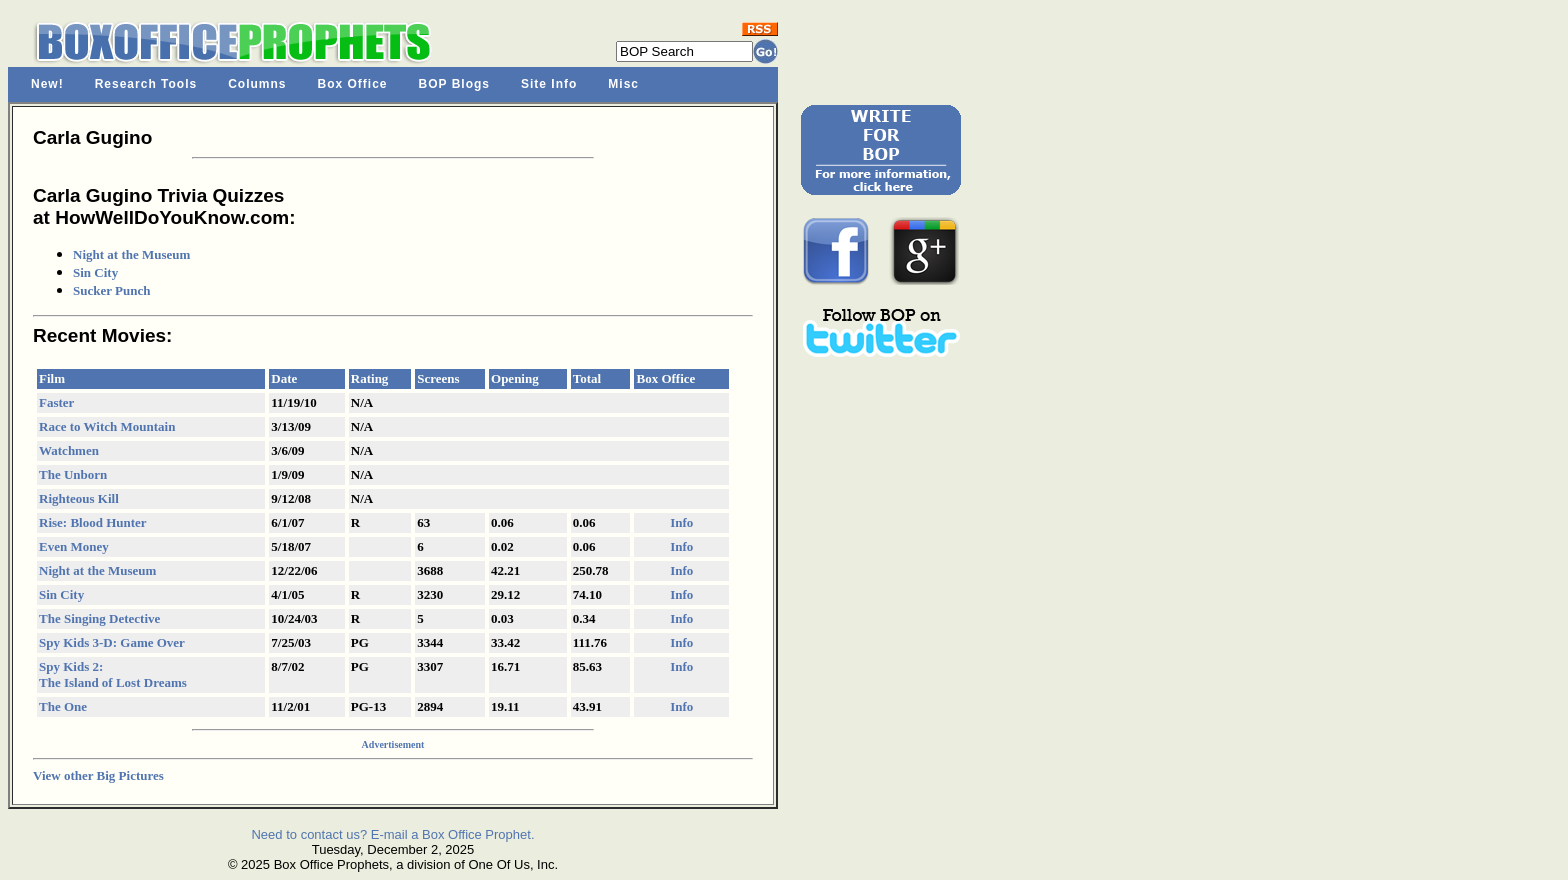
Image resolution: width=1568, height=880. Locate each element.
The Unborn (73, 474)
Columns (257, 84)
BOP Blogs (454, 84)
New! (47, 84)
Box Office (353, 84)
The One (63, 706)
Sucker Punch (111, 290)
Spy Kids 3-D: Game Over (112, 642)
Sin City (95, 272)
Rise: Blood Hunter (93, 522)
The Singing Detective (99, 618)
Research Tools (146, 84)
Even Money (74, 546)
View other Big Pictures (98, 775)
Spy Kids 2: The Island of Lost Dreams (113, 674)
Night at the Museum (131, 254)
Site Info (549, 84)
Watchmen (69, 450)
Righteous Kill (79, 498)
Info (681, 522)
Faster (56, 402)
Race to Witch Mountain (107, 426)
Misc (623, 84)
